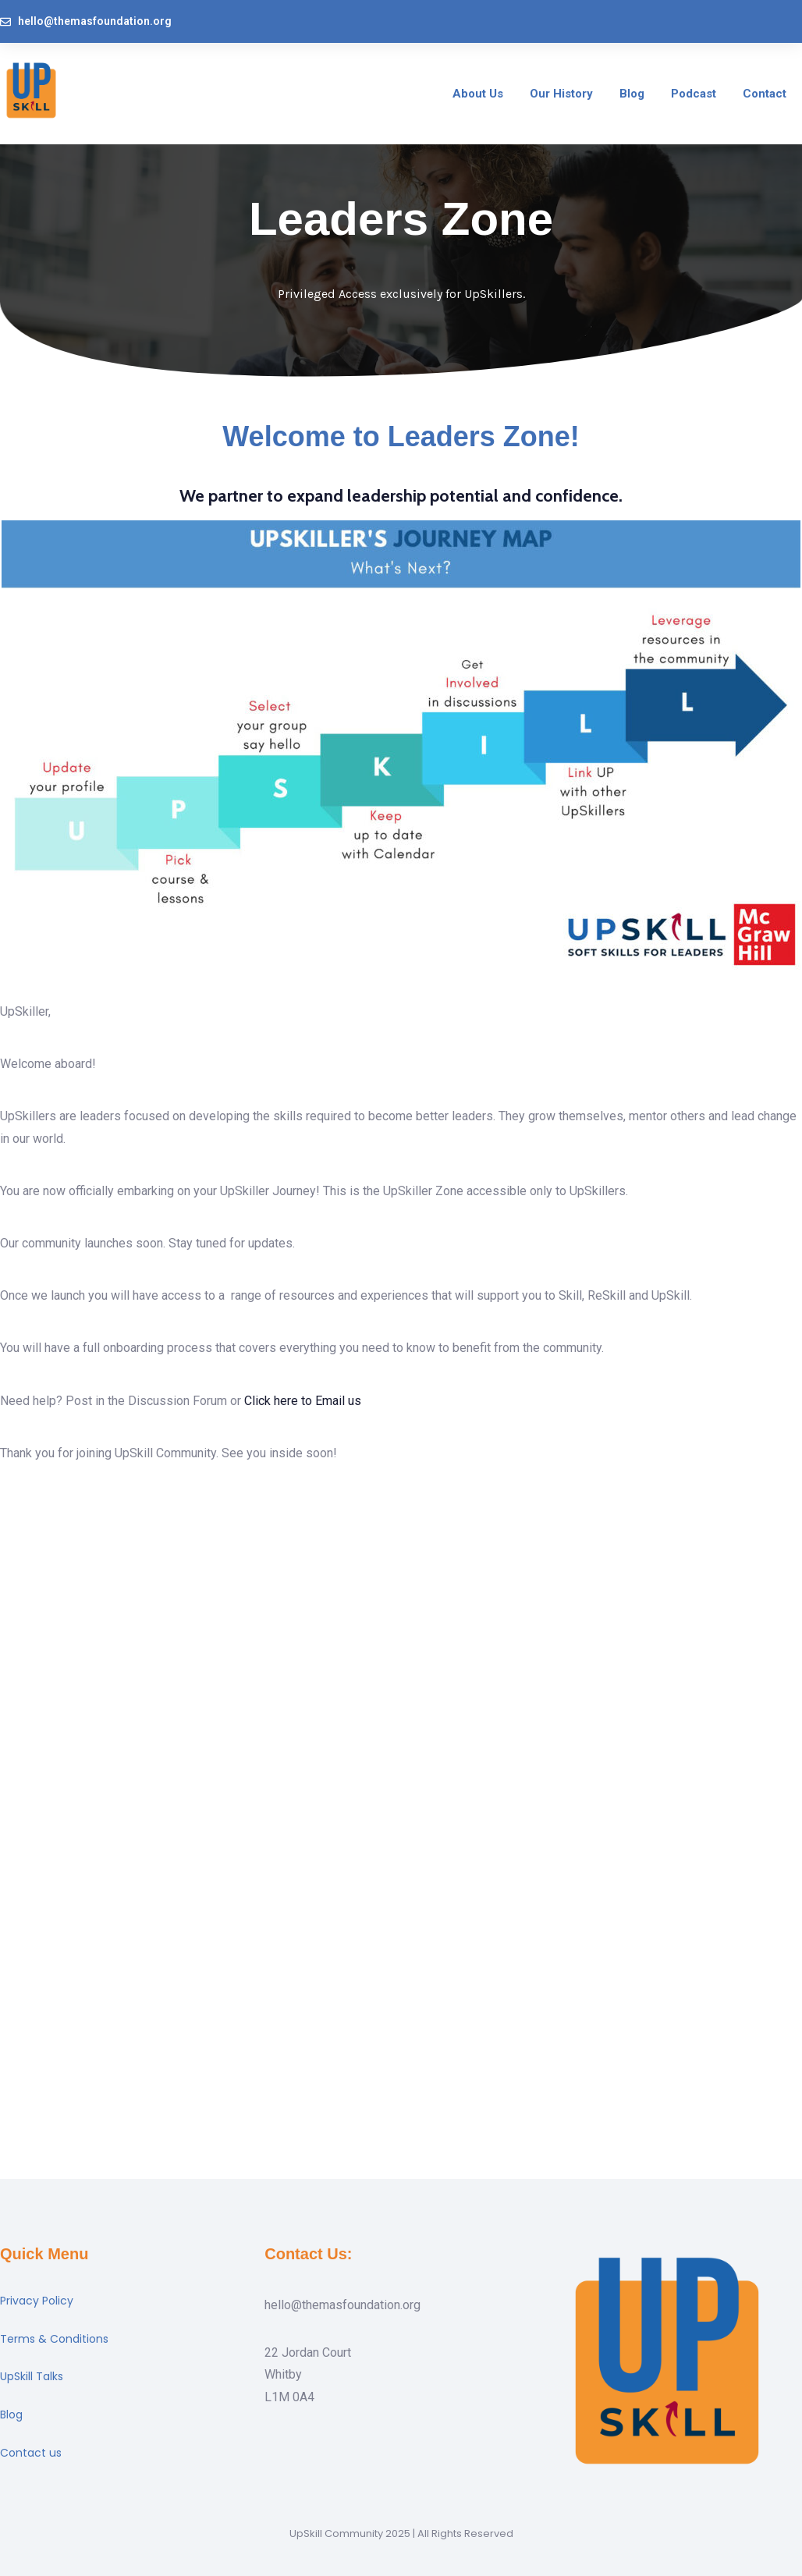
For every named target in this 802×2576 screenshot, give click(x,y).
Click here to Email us (302, 1400)
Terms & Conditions (54, 2339)
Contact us (31, 2453)
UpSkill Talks (31, 2376)
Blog (11, 2414)
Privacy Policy (36, 2300)
